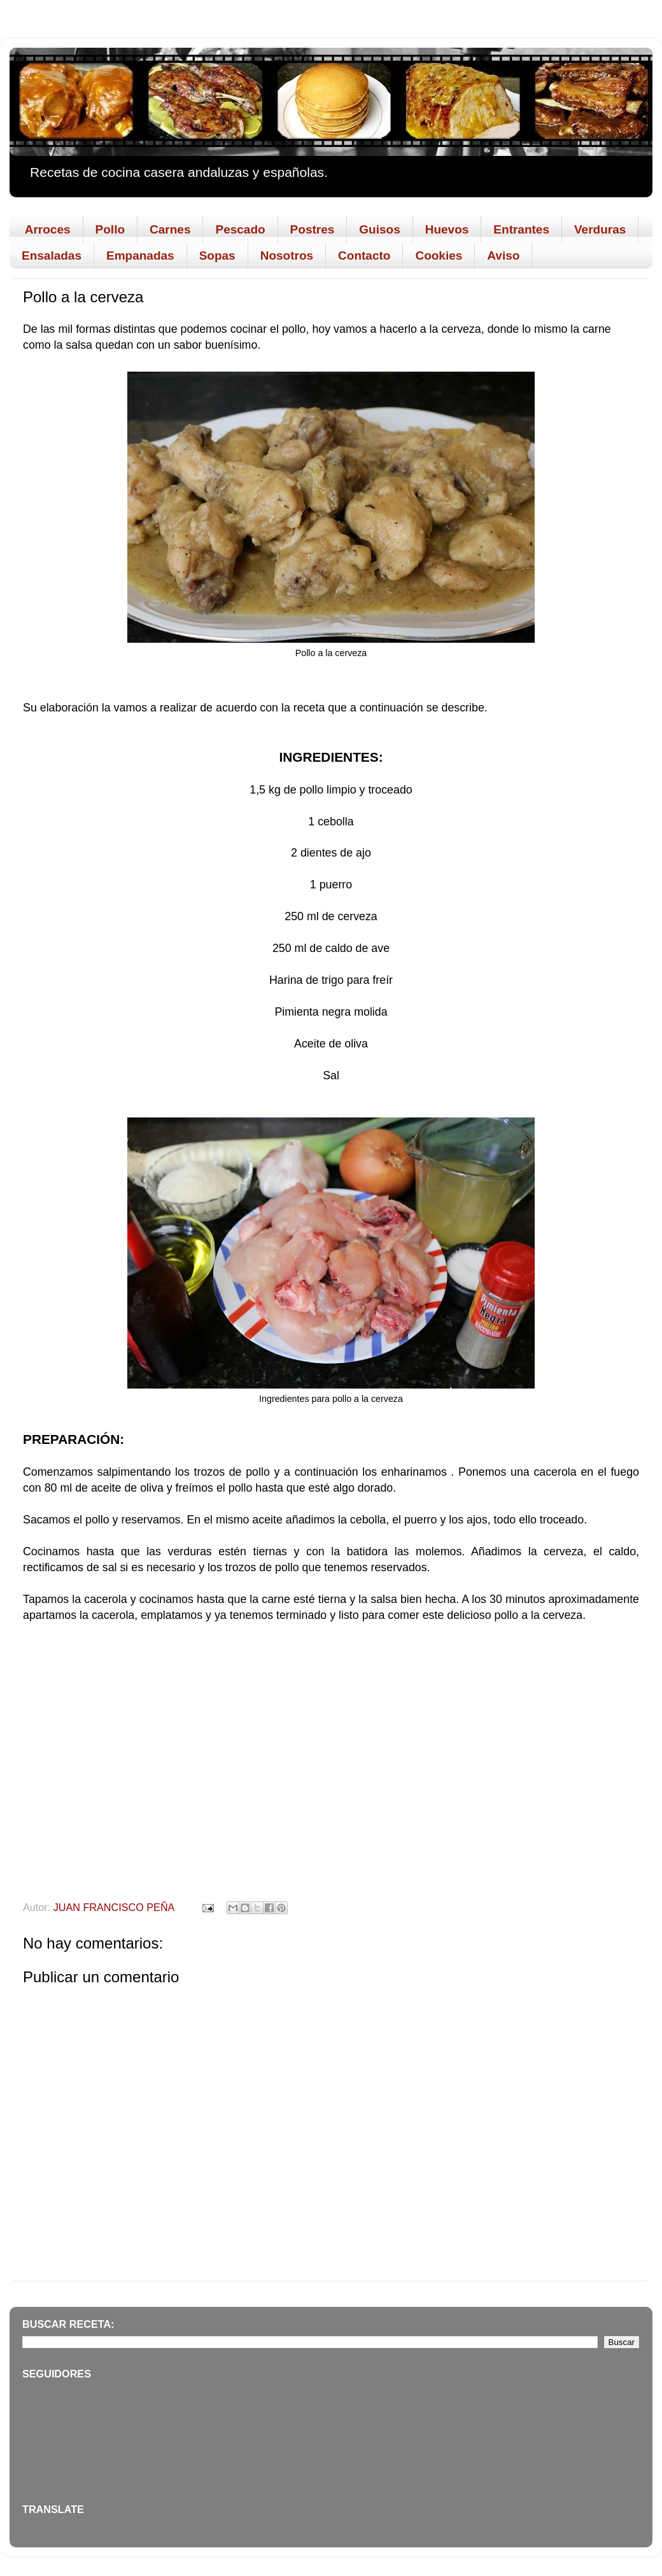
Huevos (447, 229)
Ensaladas (51, 255)
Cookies (438, 255)
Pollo (110, 229)
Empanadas (140, 255)
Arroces (48, 229)
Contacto (364, 255)
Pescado (240, 229)
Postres (312, 229)
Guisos (379, 229)
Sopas (217, 255)
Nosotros (286, 255)
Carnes (170, 229)
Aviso (503, 255)
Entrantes (521, 229)
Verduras (600, 229)
